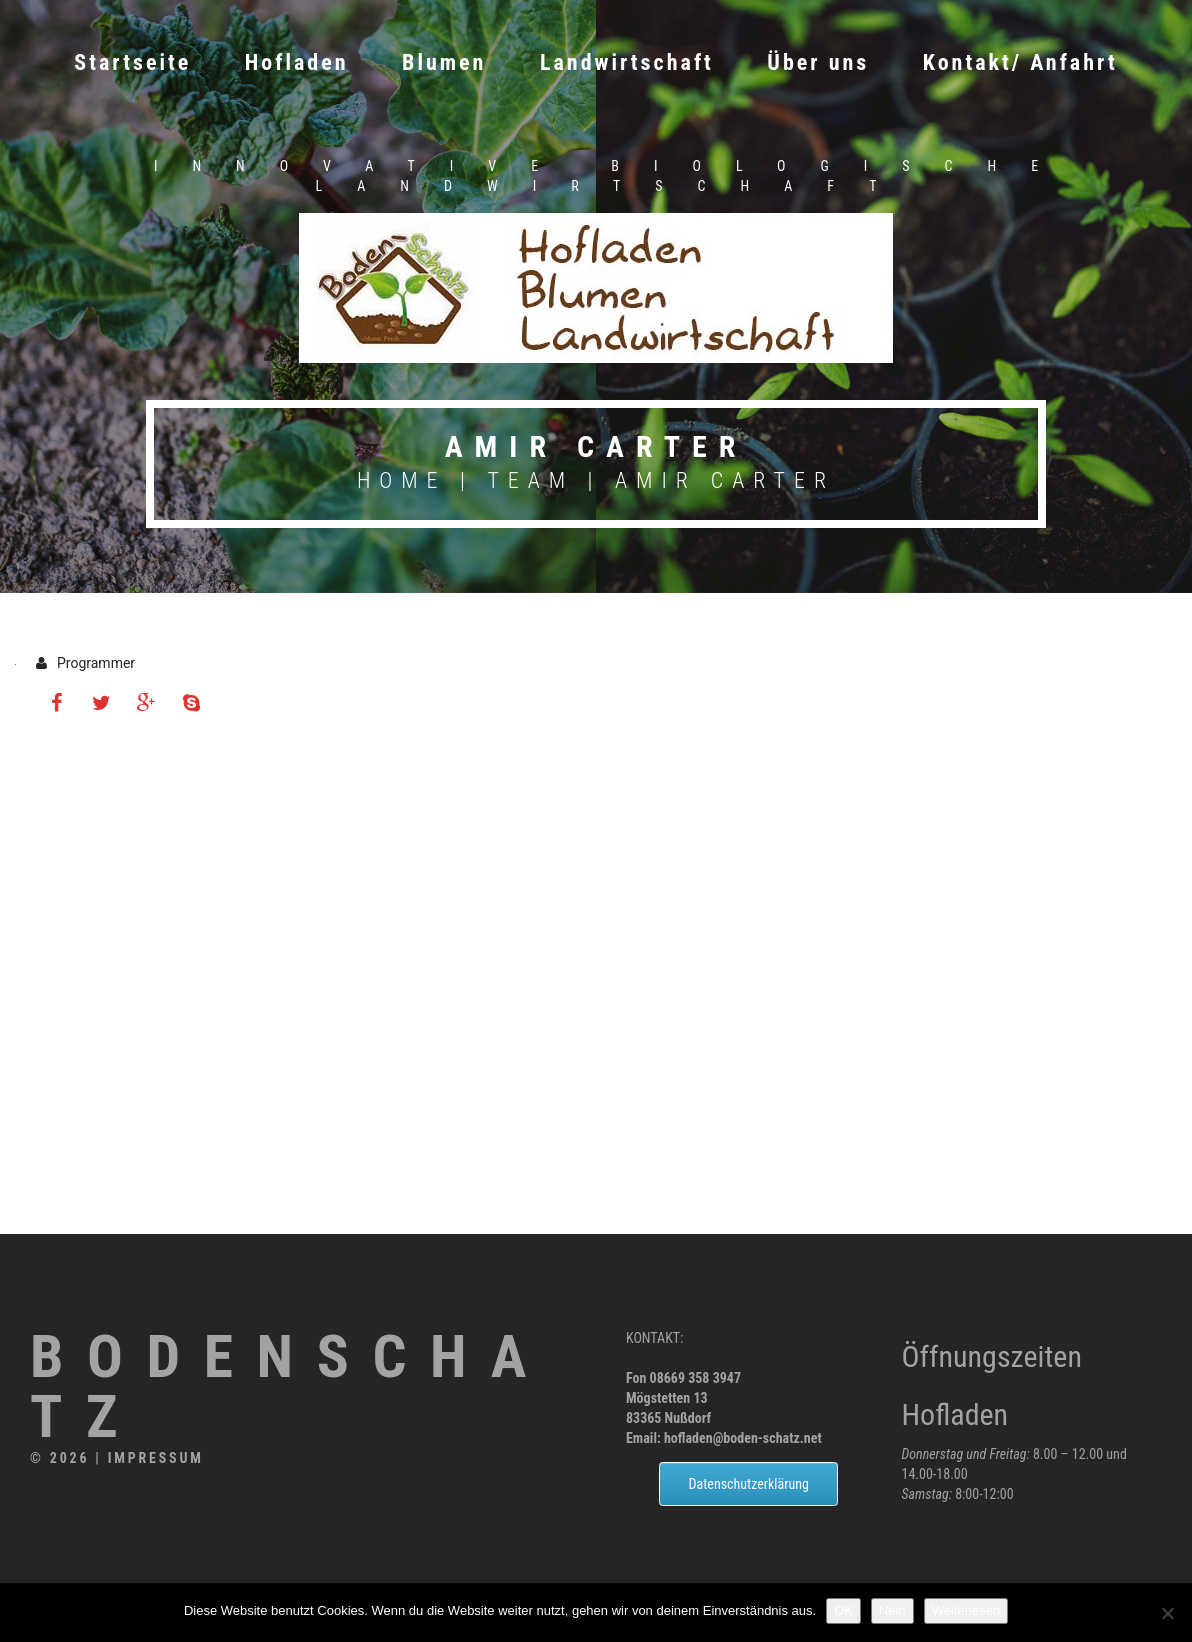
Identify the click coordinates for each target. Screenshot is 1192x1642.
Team (530, 480)
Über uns (818, 62)
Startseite (132, 62)
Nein (892, 1610)
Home (402, 480)
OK (843, 1610)
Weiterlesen (966, 1610)
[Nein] (1167, 1613)
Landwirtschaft (627, 62)
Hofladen (297, 62)
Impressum (156, 1458)
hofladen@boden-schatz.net (743, 1438)
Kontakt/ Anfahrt (1020, 62)
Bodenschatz (293, 1388)
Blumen (444, 62)
